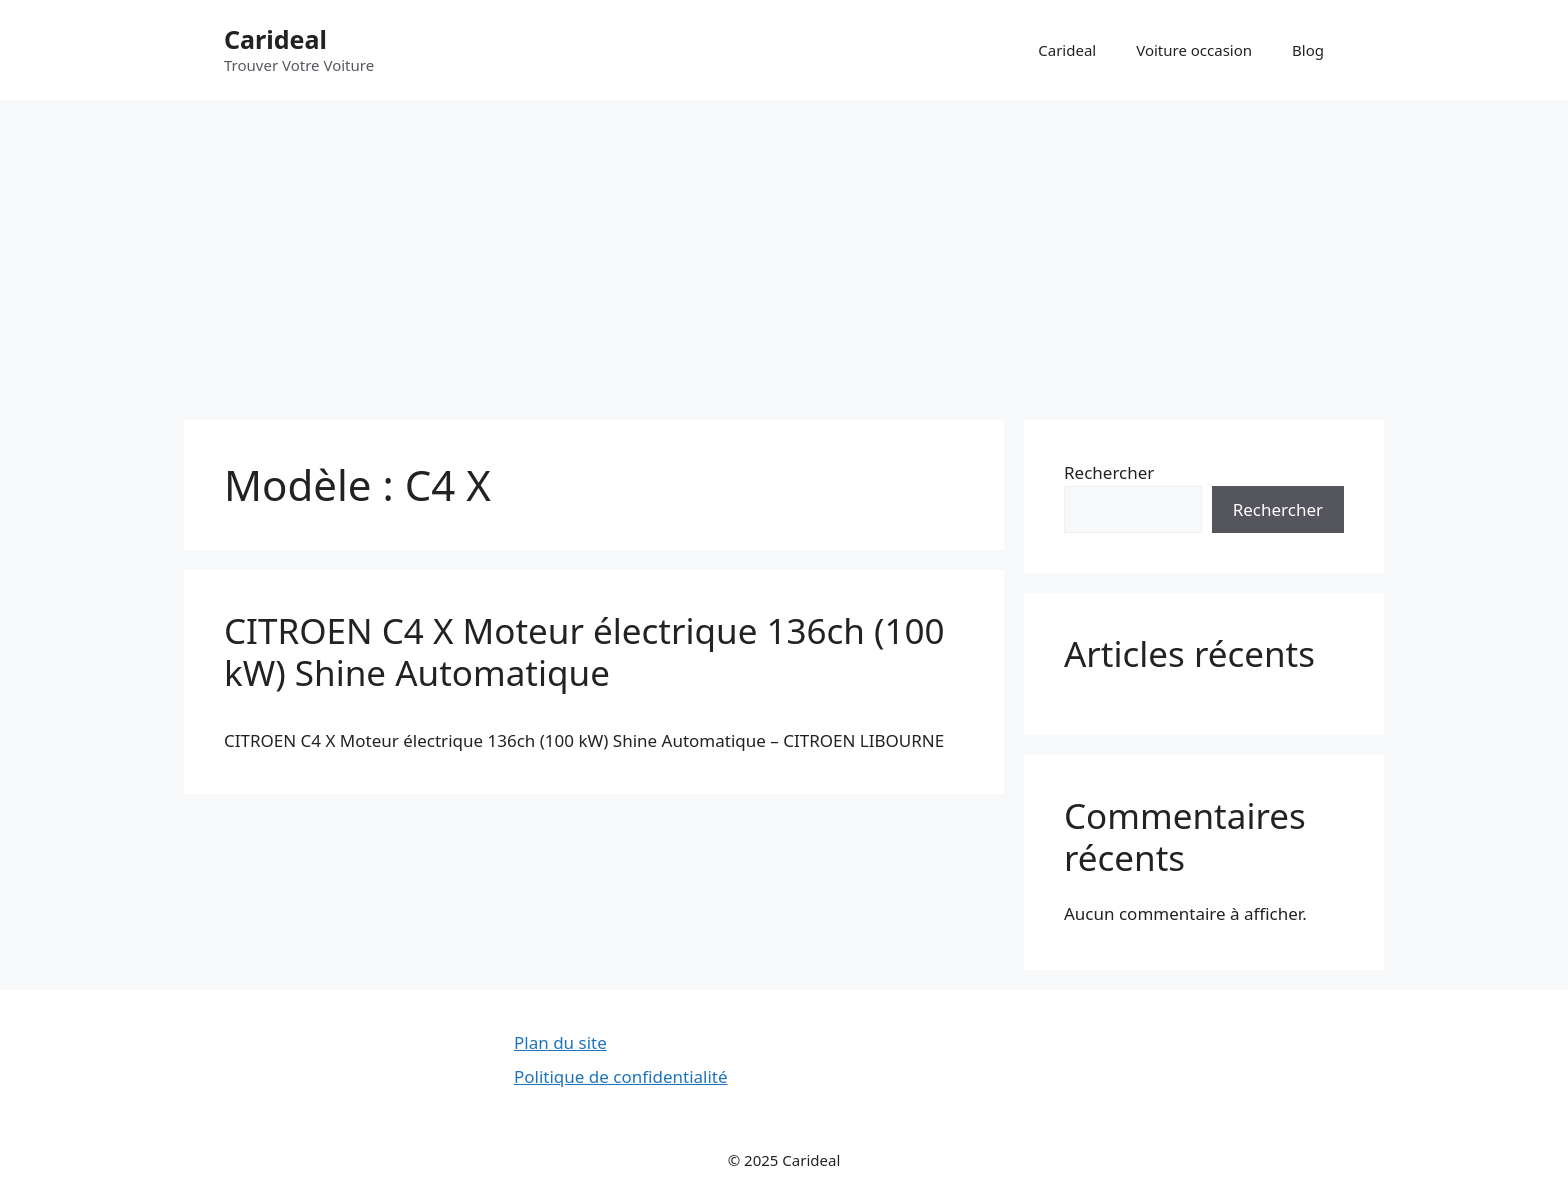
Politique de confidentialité (621, 1076)
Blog (1308, 50)
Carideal (275, 39)
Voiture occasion (1194, 50)
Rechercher (1109, 472)
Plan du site (560, 1042)
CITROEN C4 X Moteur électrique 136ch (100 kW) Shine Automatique (584, 651)
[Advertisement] (784, 250)
